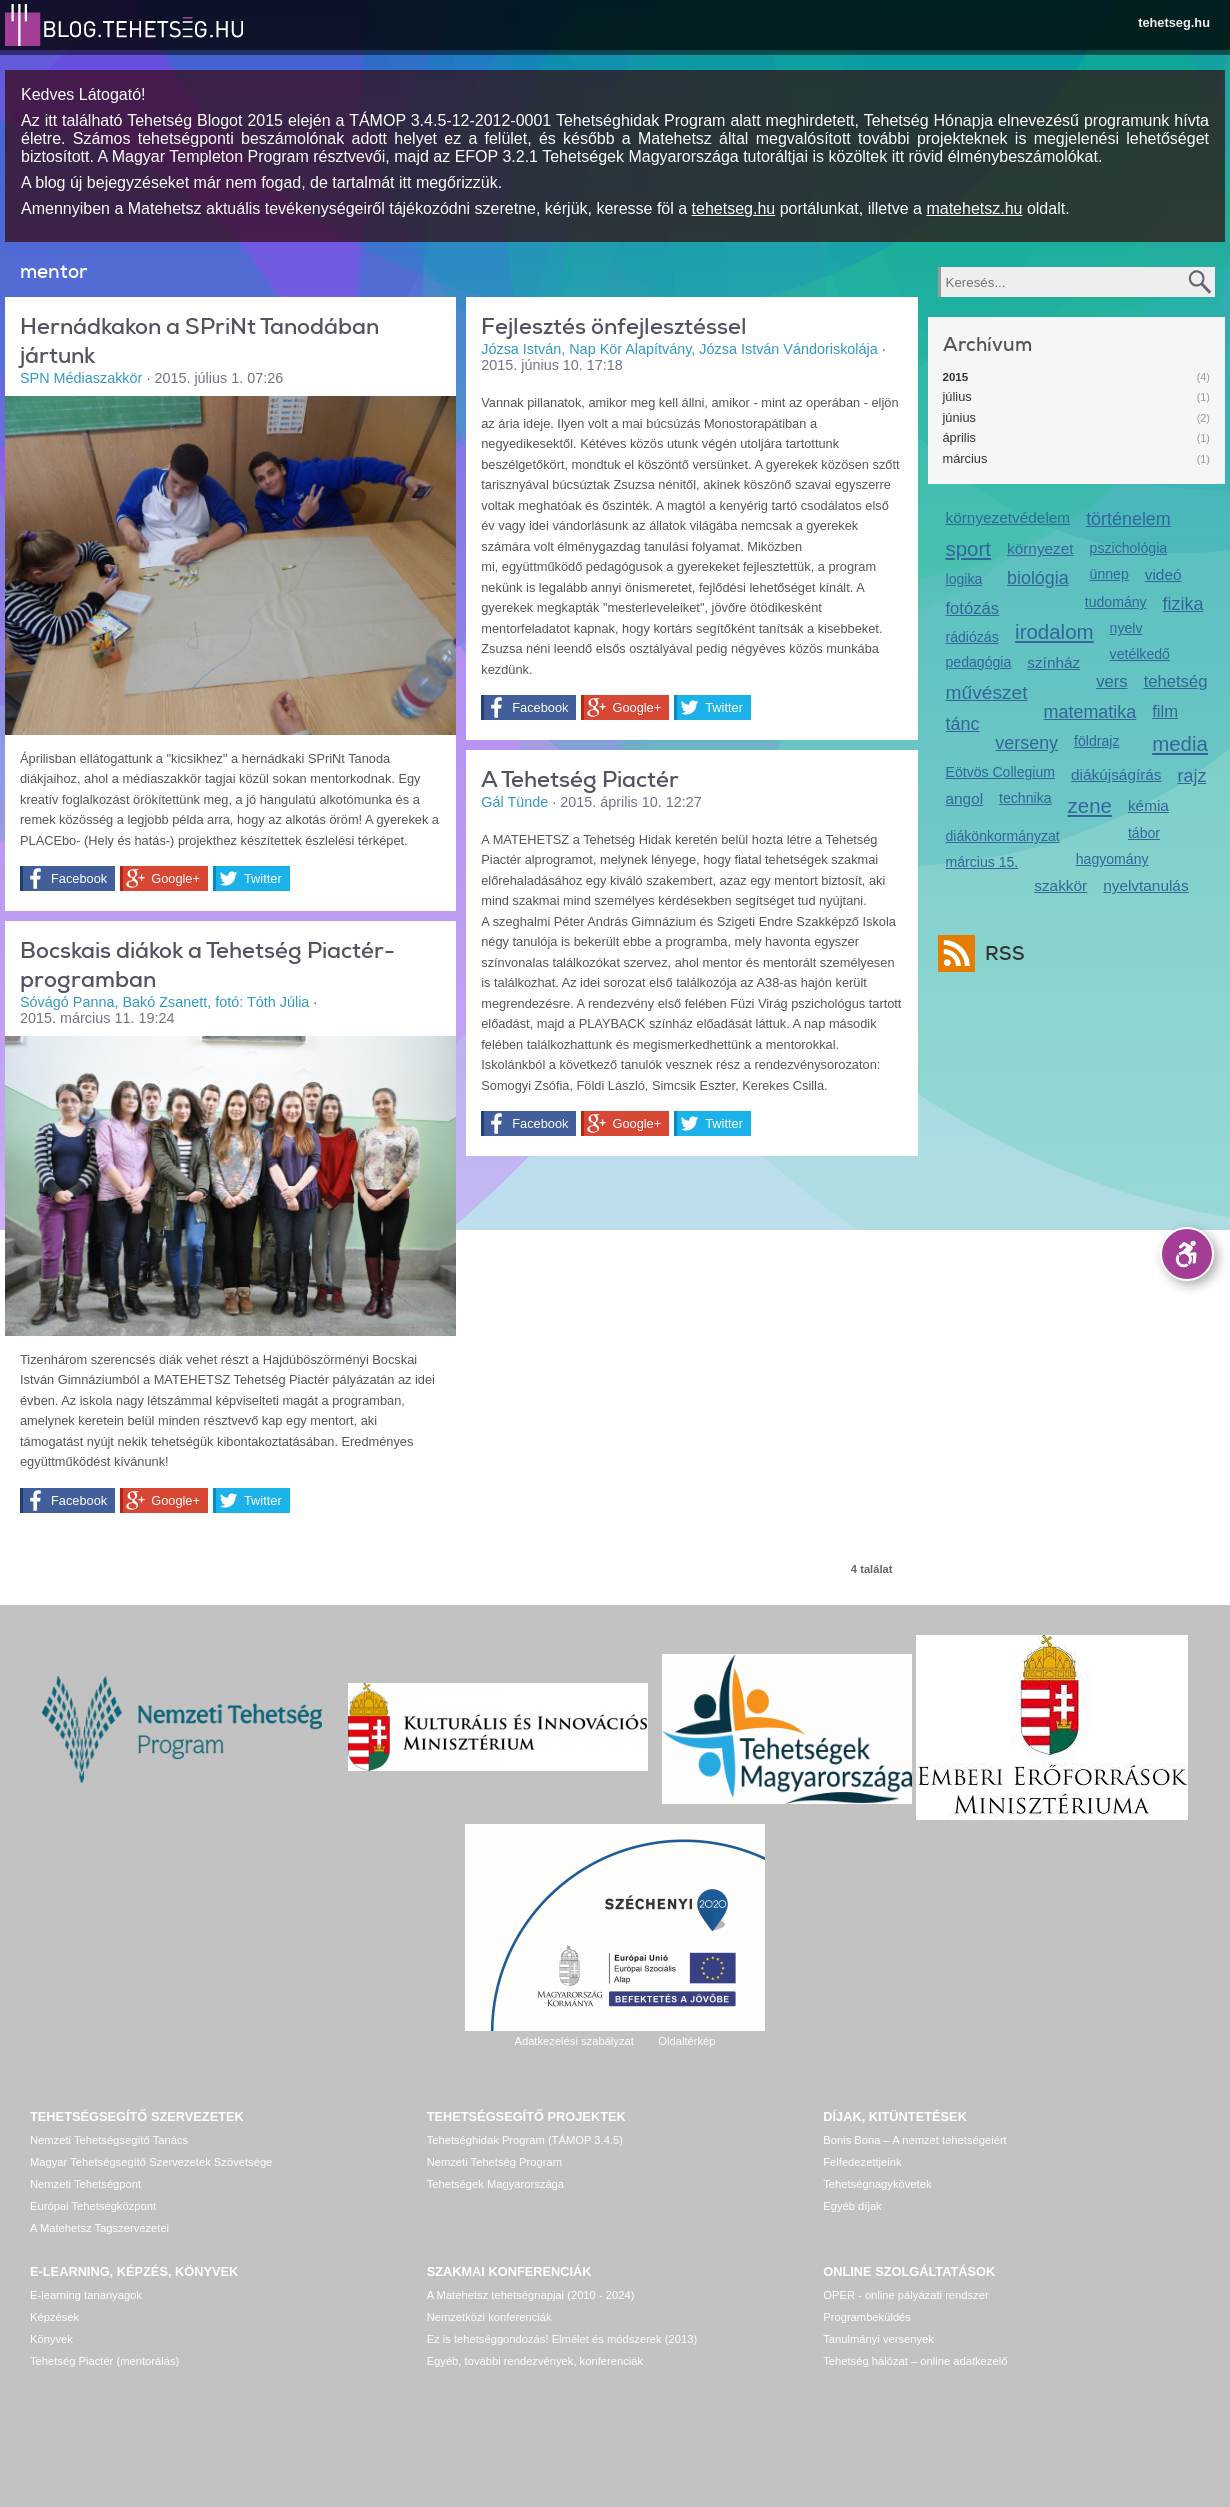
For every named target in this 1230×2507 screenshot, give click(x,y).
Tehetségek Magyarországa (495, 2184)
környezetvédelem (1008, 517)
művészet (987, 692)
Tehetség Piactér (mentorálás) (104, 2361)
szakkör (1060, 885)
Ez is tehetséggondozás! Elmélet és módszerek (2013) (562, 2339)
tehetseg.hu (1174, 22)
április (959, 437)
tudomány (1116, 602)
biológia (1038, 578)
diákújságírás (1116, 774)
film (1165, 711)
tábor (1144, 833)
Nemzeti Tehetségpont (85, 2184)
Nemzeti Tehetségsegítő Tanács (109, 2140)
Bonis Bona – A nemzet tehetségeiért (914, 2140)
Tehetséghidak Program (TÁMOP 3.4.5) (525, 2140)
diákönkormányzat (1003, 836)
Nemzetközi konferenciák (489, 2317)
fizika (1183, 604)
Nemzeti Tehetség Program (494, 2162)
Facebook (79, 878)
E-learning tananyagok (86, 2295)
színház (1053, 662)
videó (1163, 574)
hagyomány (1112, 859)
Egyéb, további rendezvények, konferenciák (535, 2361)
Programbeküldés (867, 2317)
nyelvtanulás (1145, 885)
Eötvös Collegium (1001, 772)
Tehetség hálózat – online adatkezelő (915, 2361)
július (957, 396)
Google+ (175, 878)
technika (1025, 798)
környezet (1040, 548)
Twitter (263, 878)
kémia (1148, 805)
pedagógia (979, 662)
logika (964, 579)
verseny (1026, 743)
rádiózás (972, 637)
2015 (956, 377)
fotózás (973, 608)
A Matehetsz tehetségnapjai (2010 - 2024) (531, 2295)
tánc (963, 724)
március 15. (982, 862)
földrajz (1096, 741)
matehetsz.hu (974, 208)
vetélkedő (1140, 654)
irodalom (1054, 631)
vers (1111, 681)
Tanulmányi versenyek (878, 2339)
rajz (1192, 776)
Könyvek (51, 2339)
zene (1090, 805)
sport (969, 548)
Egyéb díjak (852, 2206)
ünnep (1109, 574)
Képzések (54, 2317)
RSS (1000, 953)
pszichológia (1128, 548)
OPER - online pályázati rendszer (905, 2295)
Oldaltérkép (686, 2041)
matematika (1090, 712)
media (1180, 743)
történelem (1128, 519)
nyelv (1126, 628)
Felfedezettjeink (862, 2162)
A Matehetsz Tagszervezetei (99, 2228)
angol (965, 798)
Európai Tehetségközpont (93, 2206)
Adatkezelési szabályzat (573, 2041)
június (959, 417)
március (965, 458)
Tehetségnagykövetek (877, 2184)
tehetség (1176, 681)
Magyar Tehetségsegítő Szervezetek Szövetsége (151, 2162)
